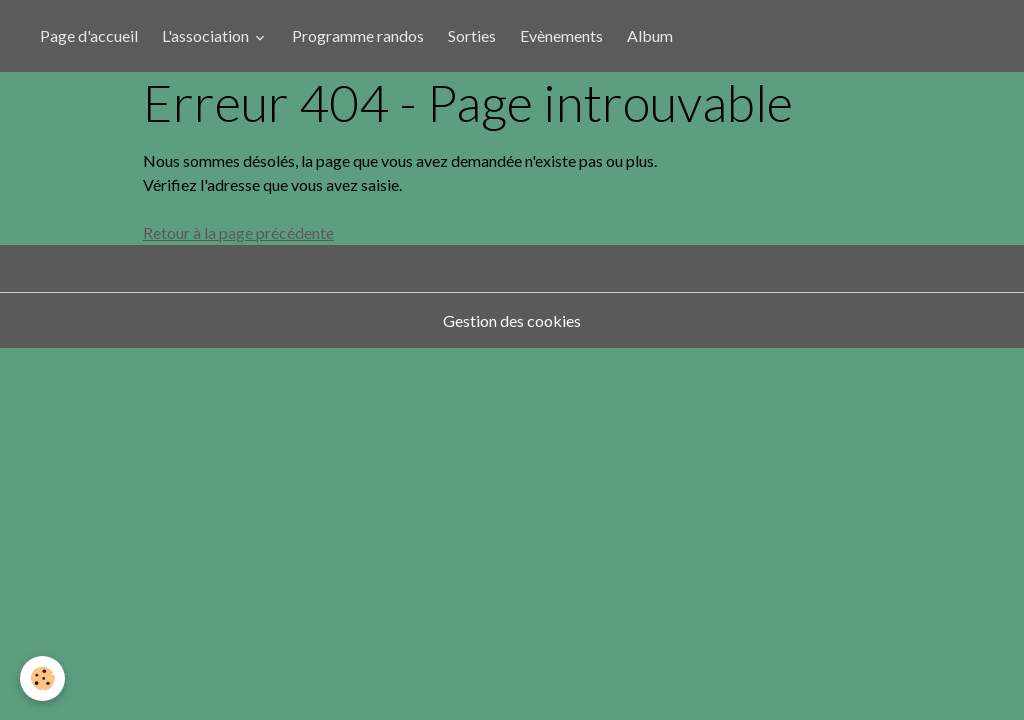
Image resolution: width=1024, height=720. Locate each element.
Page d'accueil (89, 35)
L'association (207, 35)
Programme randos (358, 35)
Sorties (472, 35)
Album (650, 35)
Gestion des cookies (512, 320)
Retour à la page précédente (238, 232)
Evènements (561, 35)
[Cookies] (42, 678)
